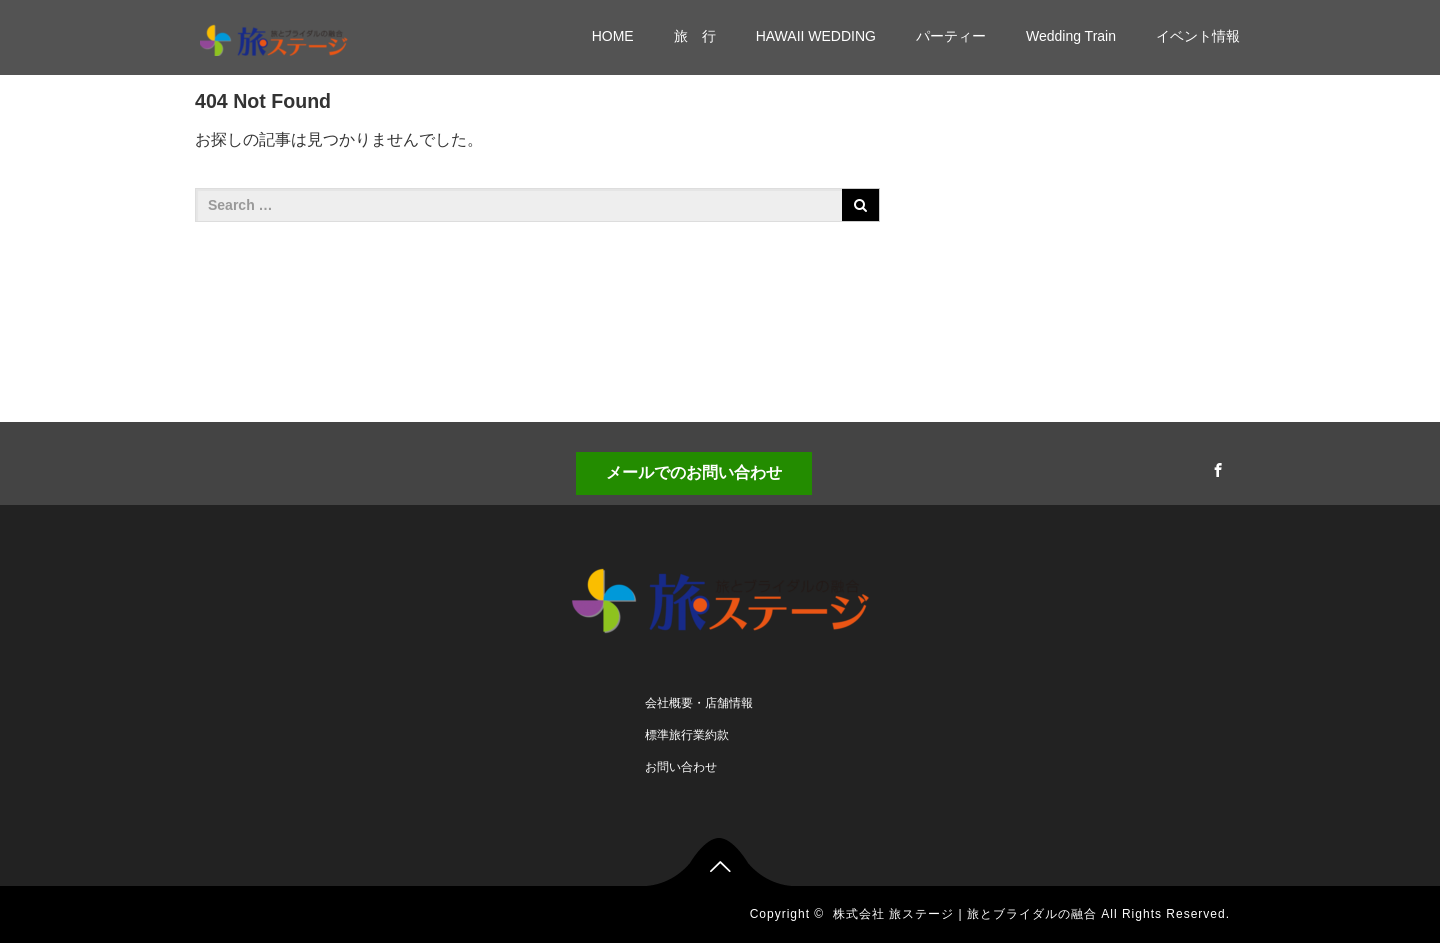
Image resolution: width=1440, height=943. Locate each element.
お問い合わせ (681, 767)
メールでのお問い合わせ (694, 472)
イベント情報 (1198, 36)
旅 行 (695, 36)
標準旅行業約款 (687, 735)
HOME (613, 36)
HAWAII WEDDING (816, 36)
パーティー (951, 36)
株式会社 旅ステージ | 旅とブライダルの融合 (965, 914)
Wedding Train (1071, 36)
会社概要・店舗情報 (699, 703)
